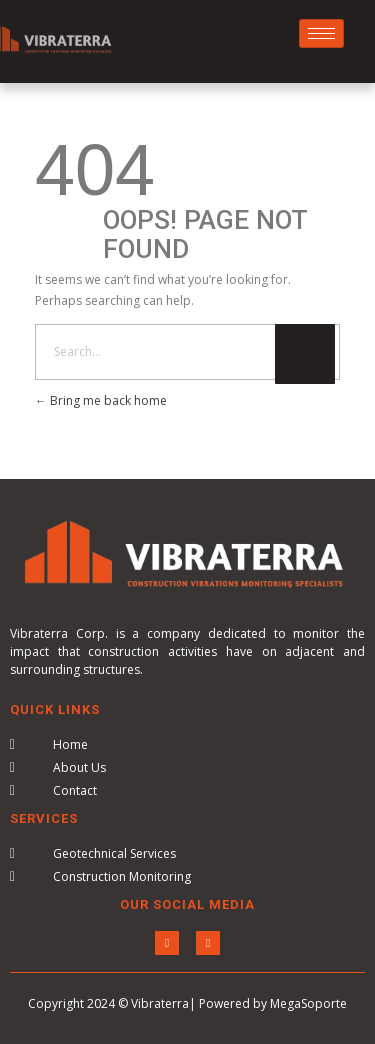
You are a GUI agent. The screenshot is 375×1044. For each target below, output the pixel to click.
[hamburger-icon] (321, 33)
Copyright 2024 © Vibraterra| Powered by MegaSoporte (187, 1003)
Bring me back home (101, 400)
